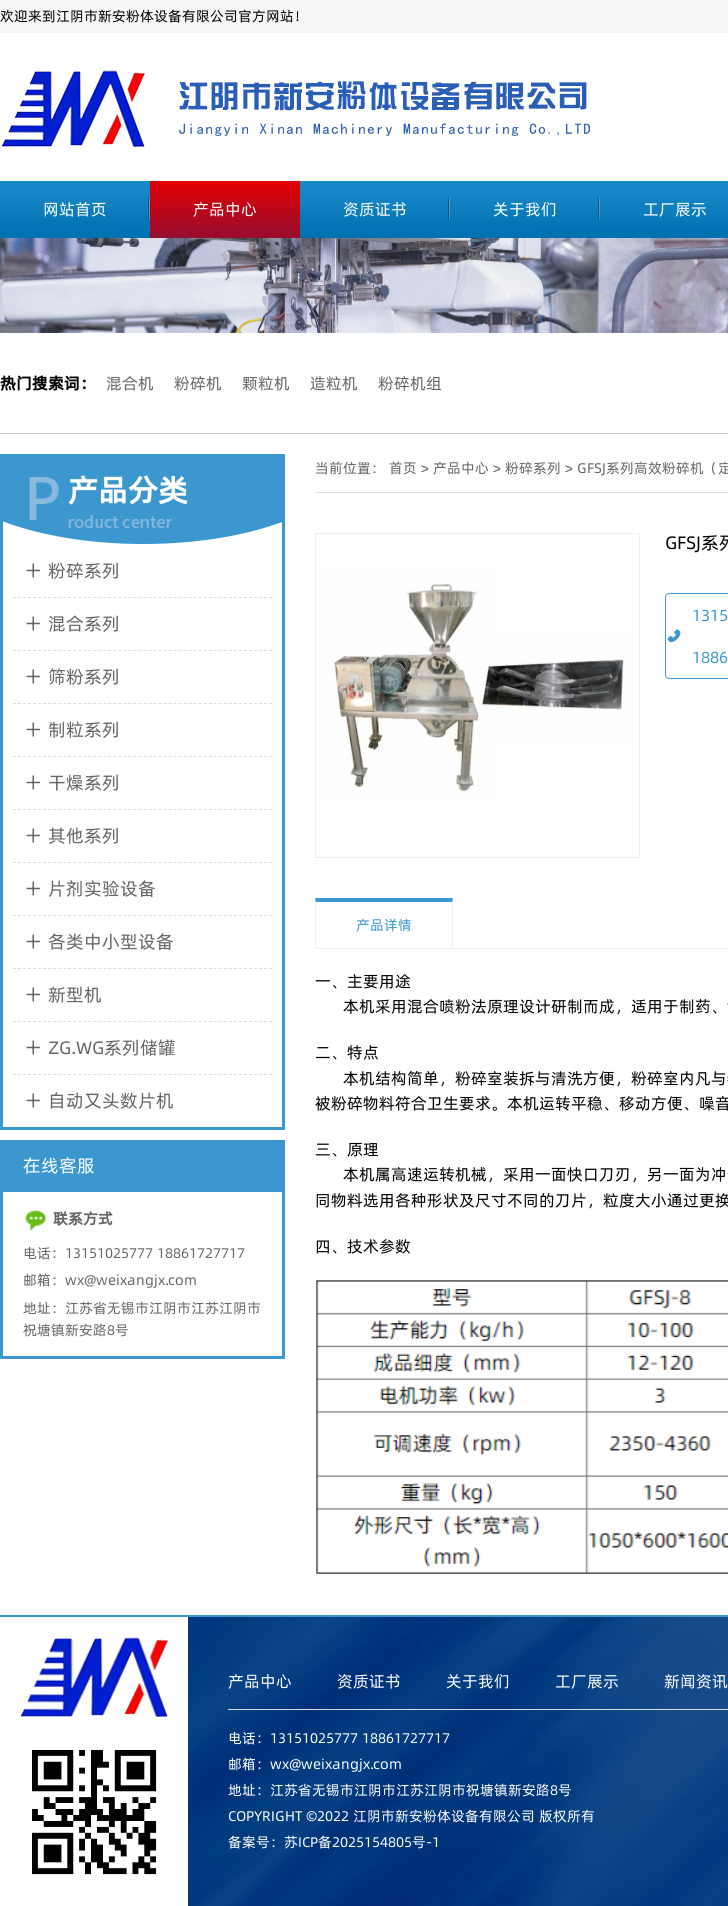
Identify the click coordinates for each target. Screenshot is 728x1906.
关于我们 (525, 209)
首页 (403, 468)
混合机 (130, 383)
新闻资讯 (696, 1681)
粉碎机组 (410, 383)
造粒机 (334, 383)
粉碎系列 (533, 468)
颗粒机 (266, 383)
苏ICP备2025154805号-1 (362, 1842)
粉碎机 (198, 383)
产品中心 (225, 209)
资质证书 (375, 209)
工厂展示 (587, 1681)
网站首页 (75, 209)
